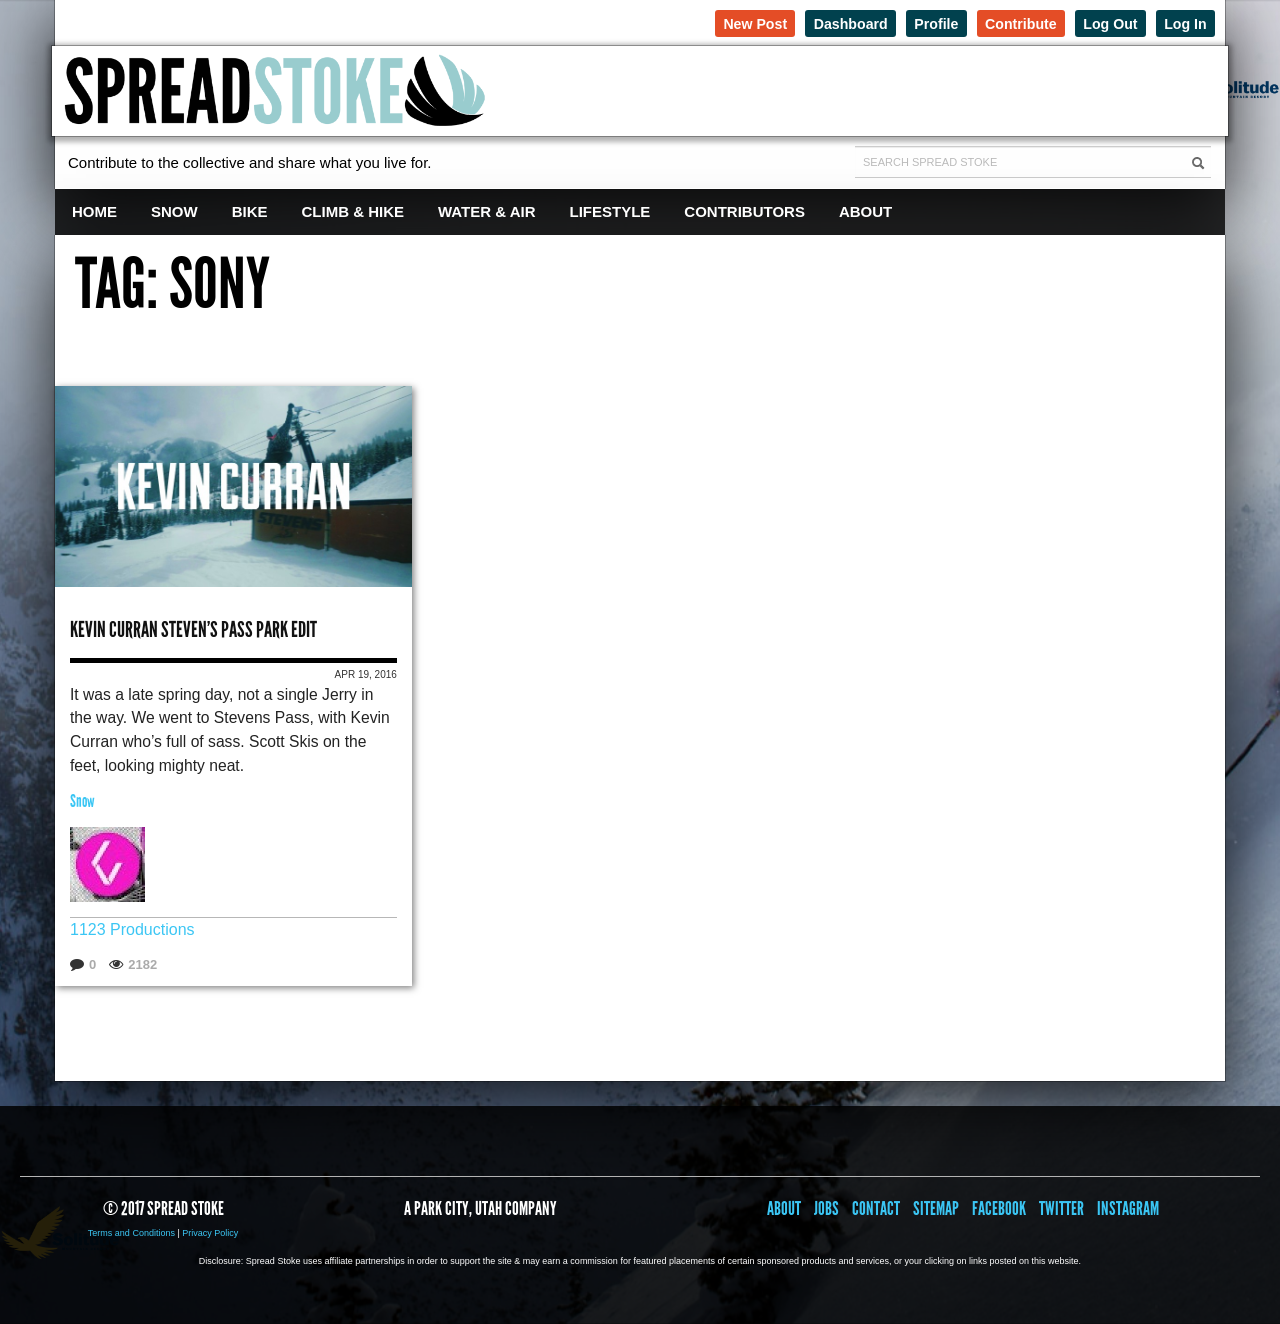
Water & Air (487, 211)
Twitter (1061, 1207)
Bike (250, 211)
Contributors (744, 211)
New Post (718, 22)
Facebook (999, 1207)
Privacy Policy (210, 1232)
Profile (913, 22)
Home (94, 211)
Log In (1182, 22)
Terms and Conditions (131, 1232)
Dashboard (821, 22)
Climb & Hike (353, 211)
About (865, 211)
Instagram (1128, 1207)
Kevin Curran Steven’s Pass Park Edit (193, 626)
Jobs (826, 1207)
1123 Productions (132, 928)
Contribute (1005, 22)
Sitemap (936, 1207)
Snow (174, 211)
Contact (876, 1207)
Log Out (1101, 22)
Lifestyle (610, 211)
